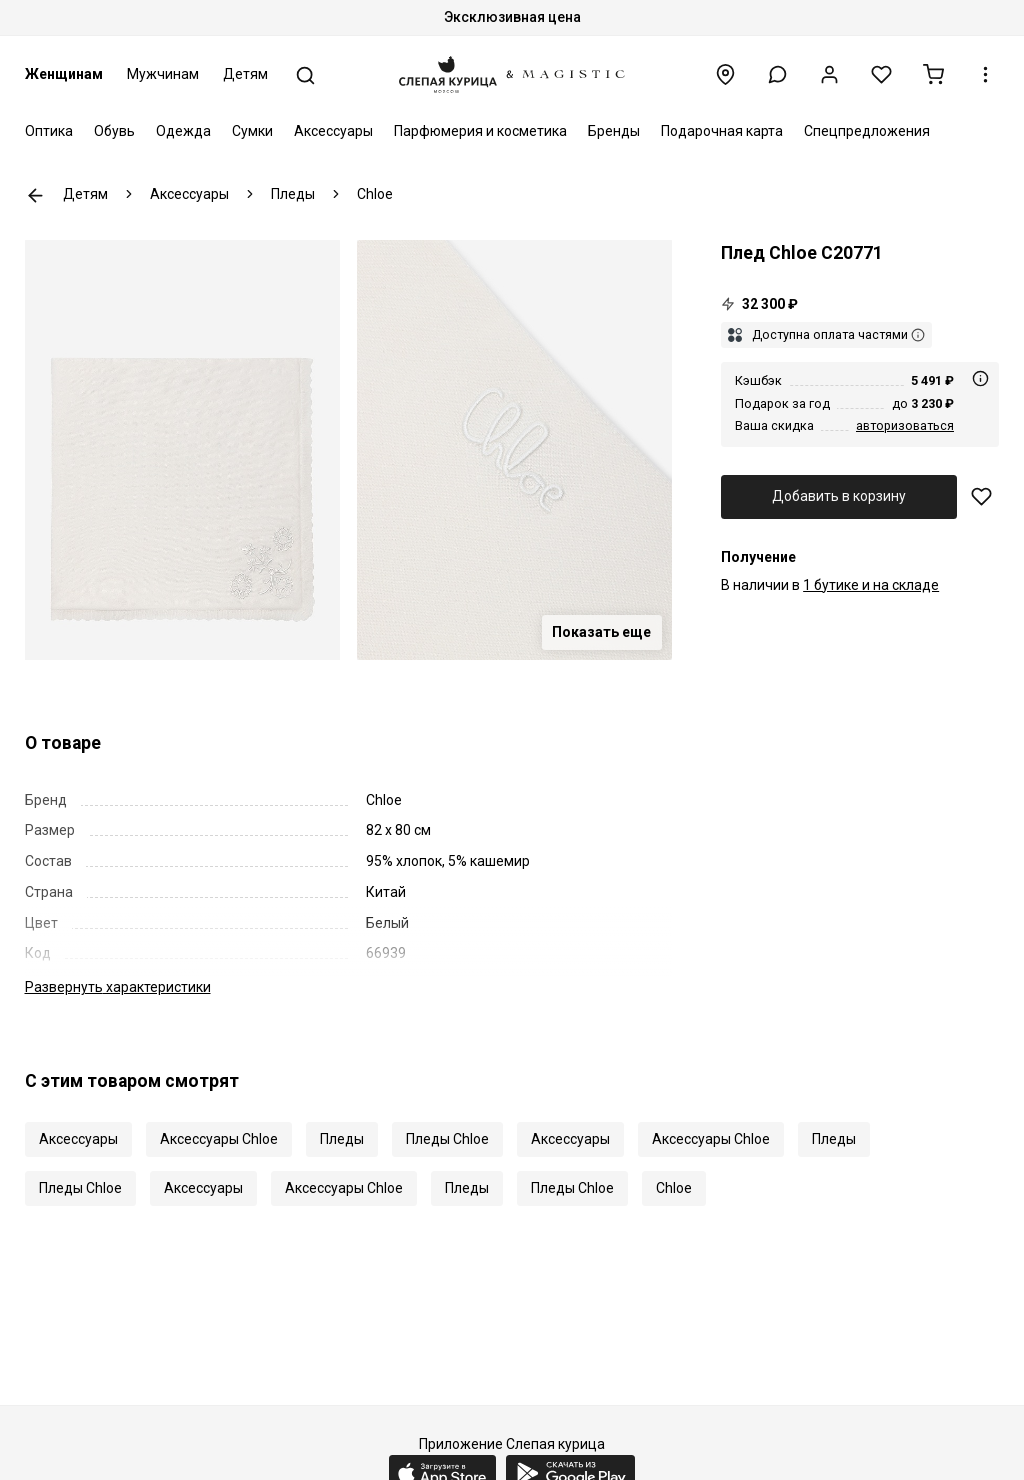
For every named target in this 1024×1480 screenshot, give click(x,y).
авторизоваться (905, 425)
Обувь (114, 131)
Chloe (674, 1188)
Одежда (183, 131)
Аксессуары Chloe (219, 1139)
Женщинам (64, 74)
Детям (245, 74)
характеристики (118, 987)
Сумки (252, 131)
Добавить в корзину (839, 496)
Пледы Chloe (447, 1139)
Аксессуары (333, 131)
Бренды (614, 131)
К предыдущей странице (35, 195)
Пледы (342, 1139)
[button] (777, 74)
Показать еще (601, 632)
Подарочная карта (722, 131)
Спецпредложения (867, 131)
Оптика (49, 131)
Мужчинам (163, 74)
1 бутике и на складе (871, 585)
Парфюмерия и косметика (480, 131)
